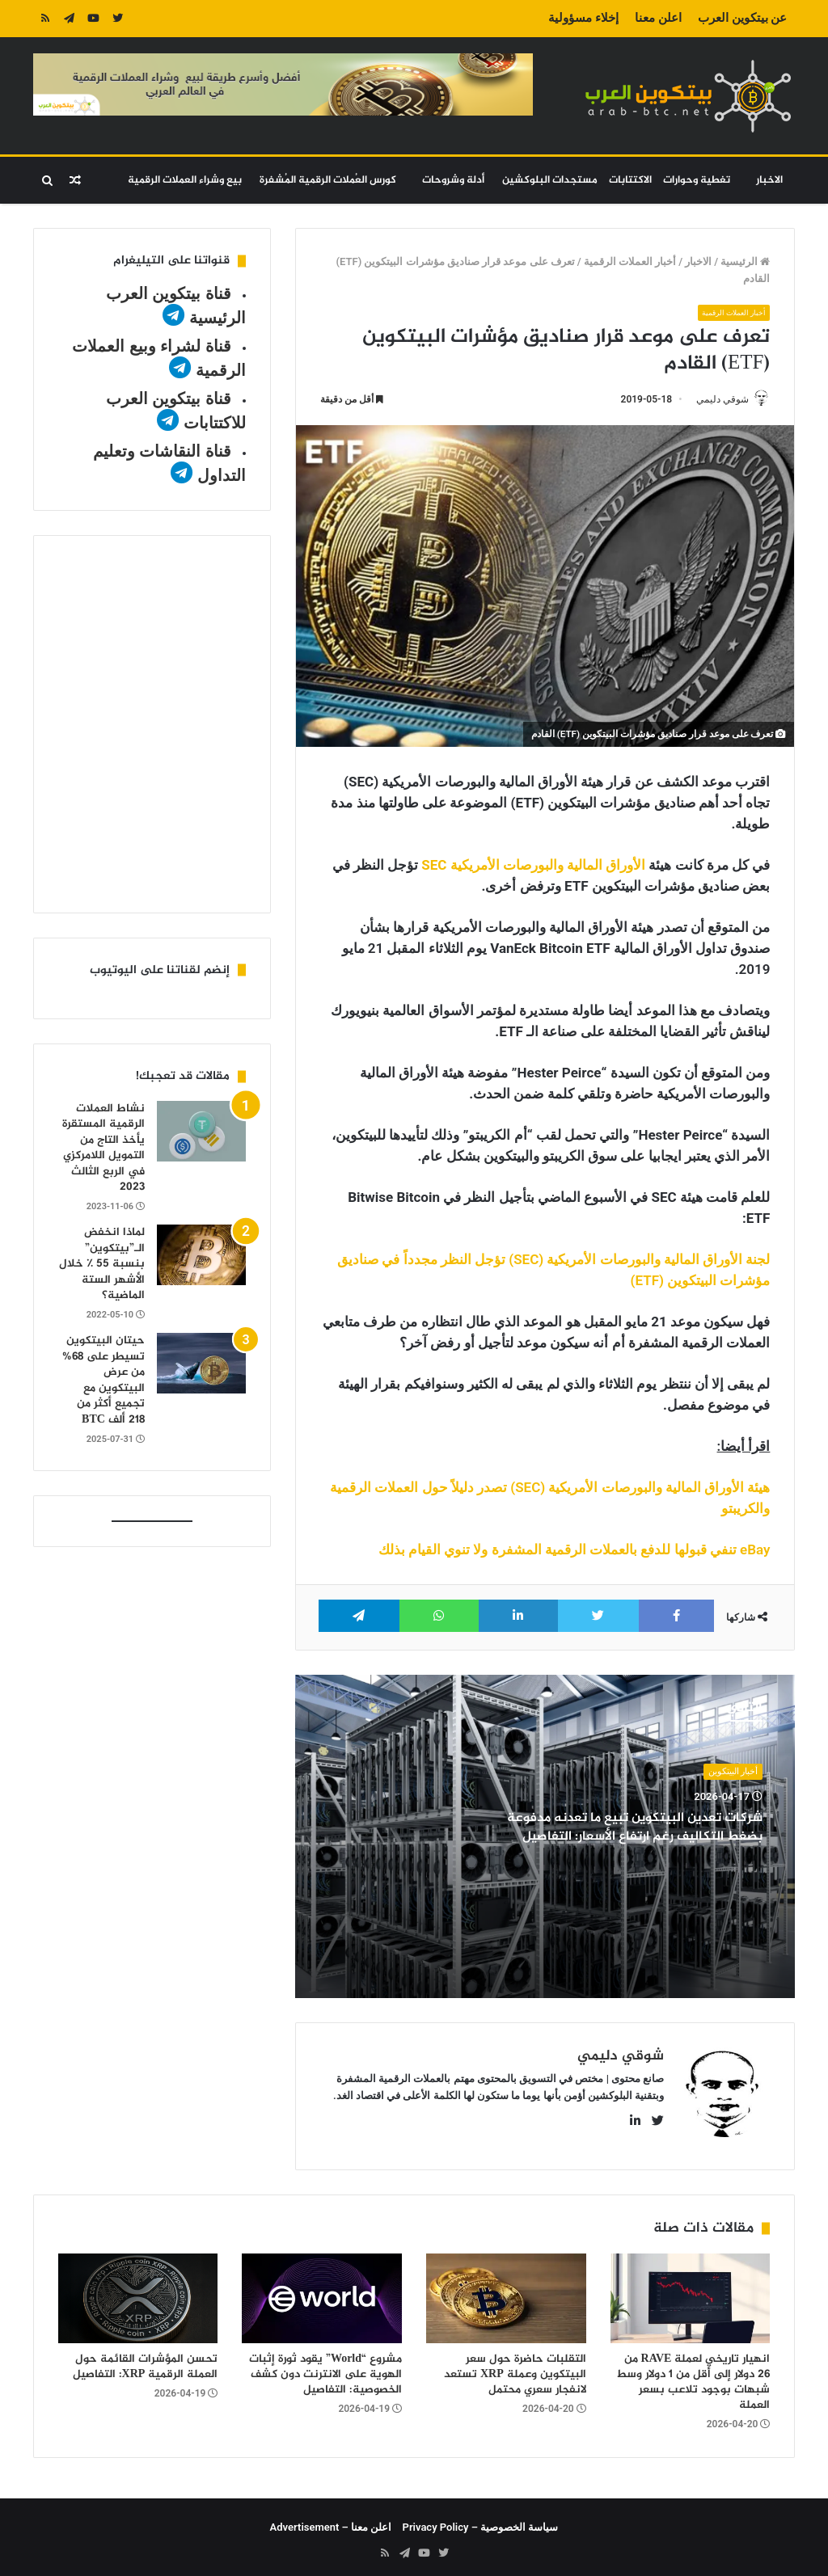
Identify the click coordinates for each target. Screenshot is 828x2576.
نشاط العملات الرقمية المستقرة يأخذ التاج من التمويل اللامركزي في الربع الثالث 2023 (103, 1148)
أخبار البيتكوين (733, 1772)
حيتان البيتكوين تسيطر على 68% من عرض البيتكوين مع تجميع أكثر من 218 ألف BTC (103, 1380)
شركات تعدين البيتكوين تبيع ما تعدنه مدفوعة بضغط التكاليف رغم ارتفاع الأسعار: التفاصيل (637, 1838)
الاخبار (769, 180)
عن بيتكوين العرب (742, 18)
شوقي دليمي (714, 399)
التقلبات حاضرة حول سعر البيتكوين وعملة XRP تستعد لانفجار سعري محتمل (515, 2368)
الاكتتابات (630, 180)
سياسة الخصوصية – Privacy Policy (481, 2521)
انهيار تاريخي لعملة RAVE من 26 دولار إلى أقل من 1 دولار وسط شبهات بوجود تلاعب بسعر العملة (693, 2375)
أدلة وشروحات (453, 180)
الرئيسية (745, 261)
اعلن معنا (658, 18)
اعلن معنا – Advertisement (331, 2521)
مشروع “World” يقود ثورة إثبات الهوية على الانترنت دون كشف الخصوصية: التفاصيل (325, 2368)
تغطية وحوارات (696, 180)
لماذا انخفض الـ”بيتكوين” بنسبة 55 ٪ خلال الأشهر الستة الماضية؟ (102, 1264)
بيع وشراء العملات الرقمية (185, 180)
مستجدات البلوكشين (550, 180)
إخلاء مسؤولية (583, 18)
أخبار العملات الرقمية (630, 261)
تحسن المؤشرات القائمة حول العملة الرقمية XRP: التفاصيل (145, 2360)
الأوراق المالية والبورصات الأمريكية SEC (533, 866)
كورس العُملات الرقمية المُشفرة (328, 180)
